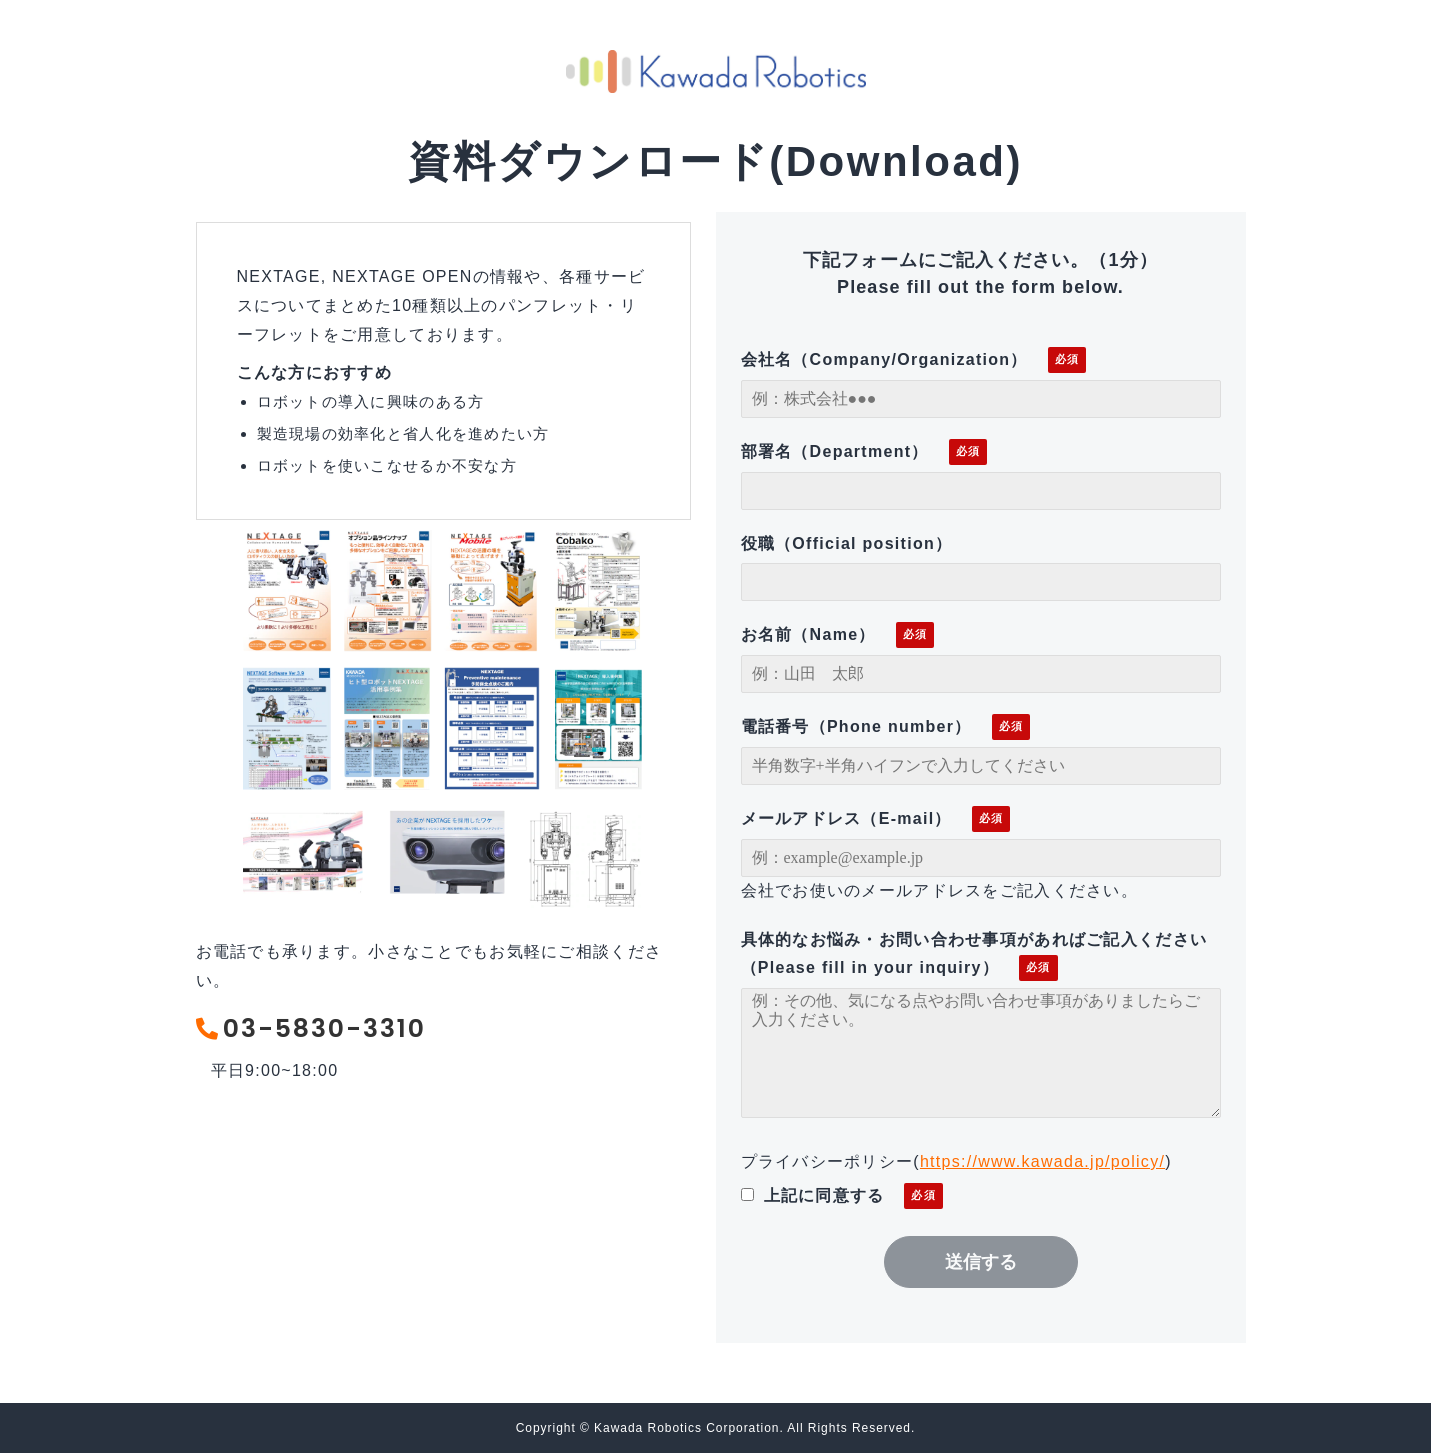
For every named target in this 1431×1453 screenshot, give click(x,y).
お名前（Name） (808, 634)
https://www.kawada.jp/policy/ (1042, 1161)
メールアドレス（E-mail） (846, 818)
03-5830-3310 (327, 1029)
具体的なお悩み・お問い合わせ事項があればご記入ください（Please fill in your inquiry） (974, 954)
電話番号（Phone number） (856, 726)
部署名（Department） (835, 451)
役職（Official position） (847, 543)
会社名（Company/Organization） (884, 359)
